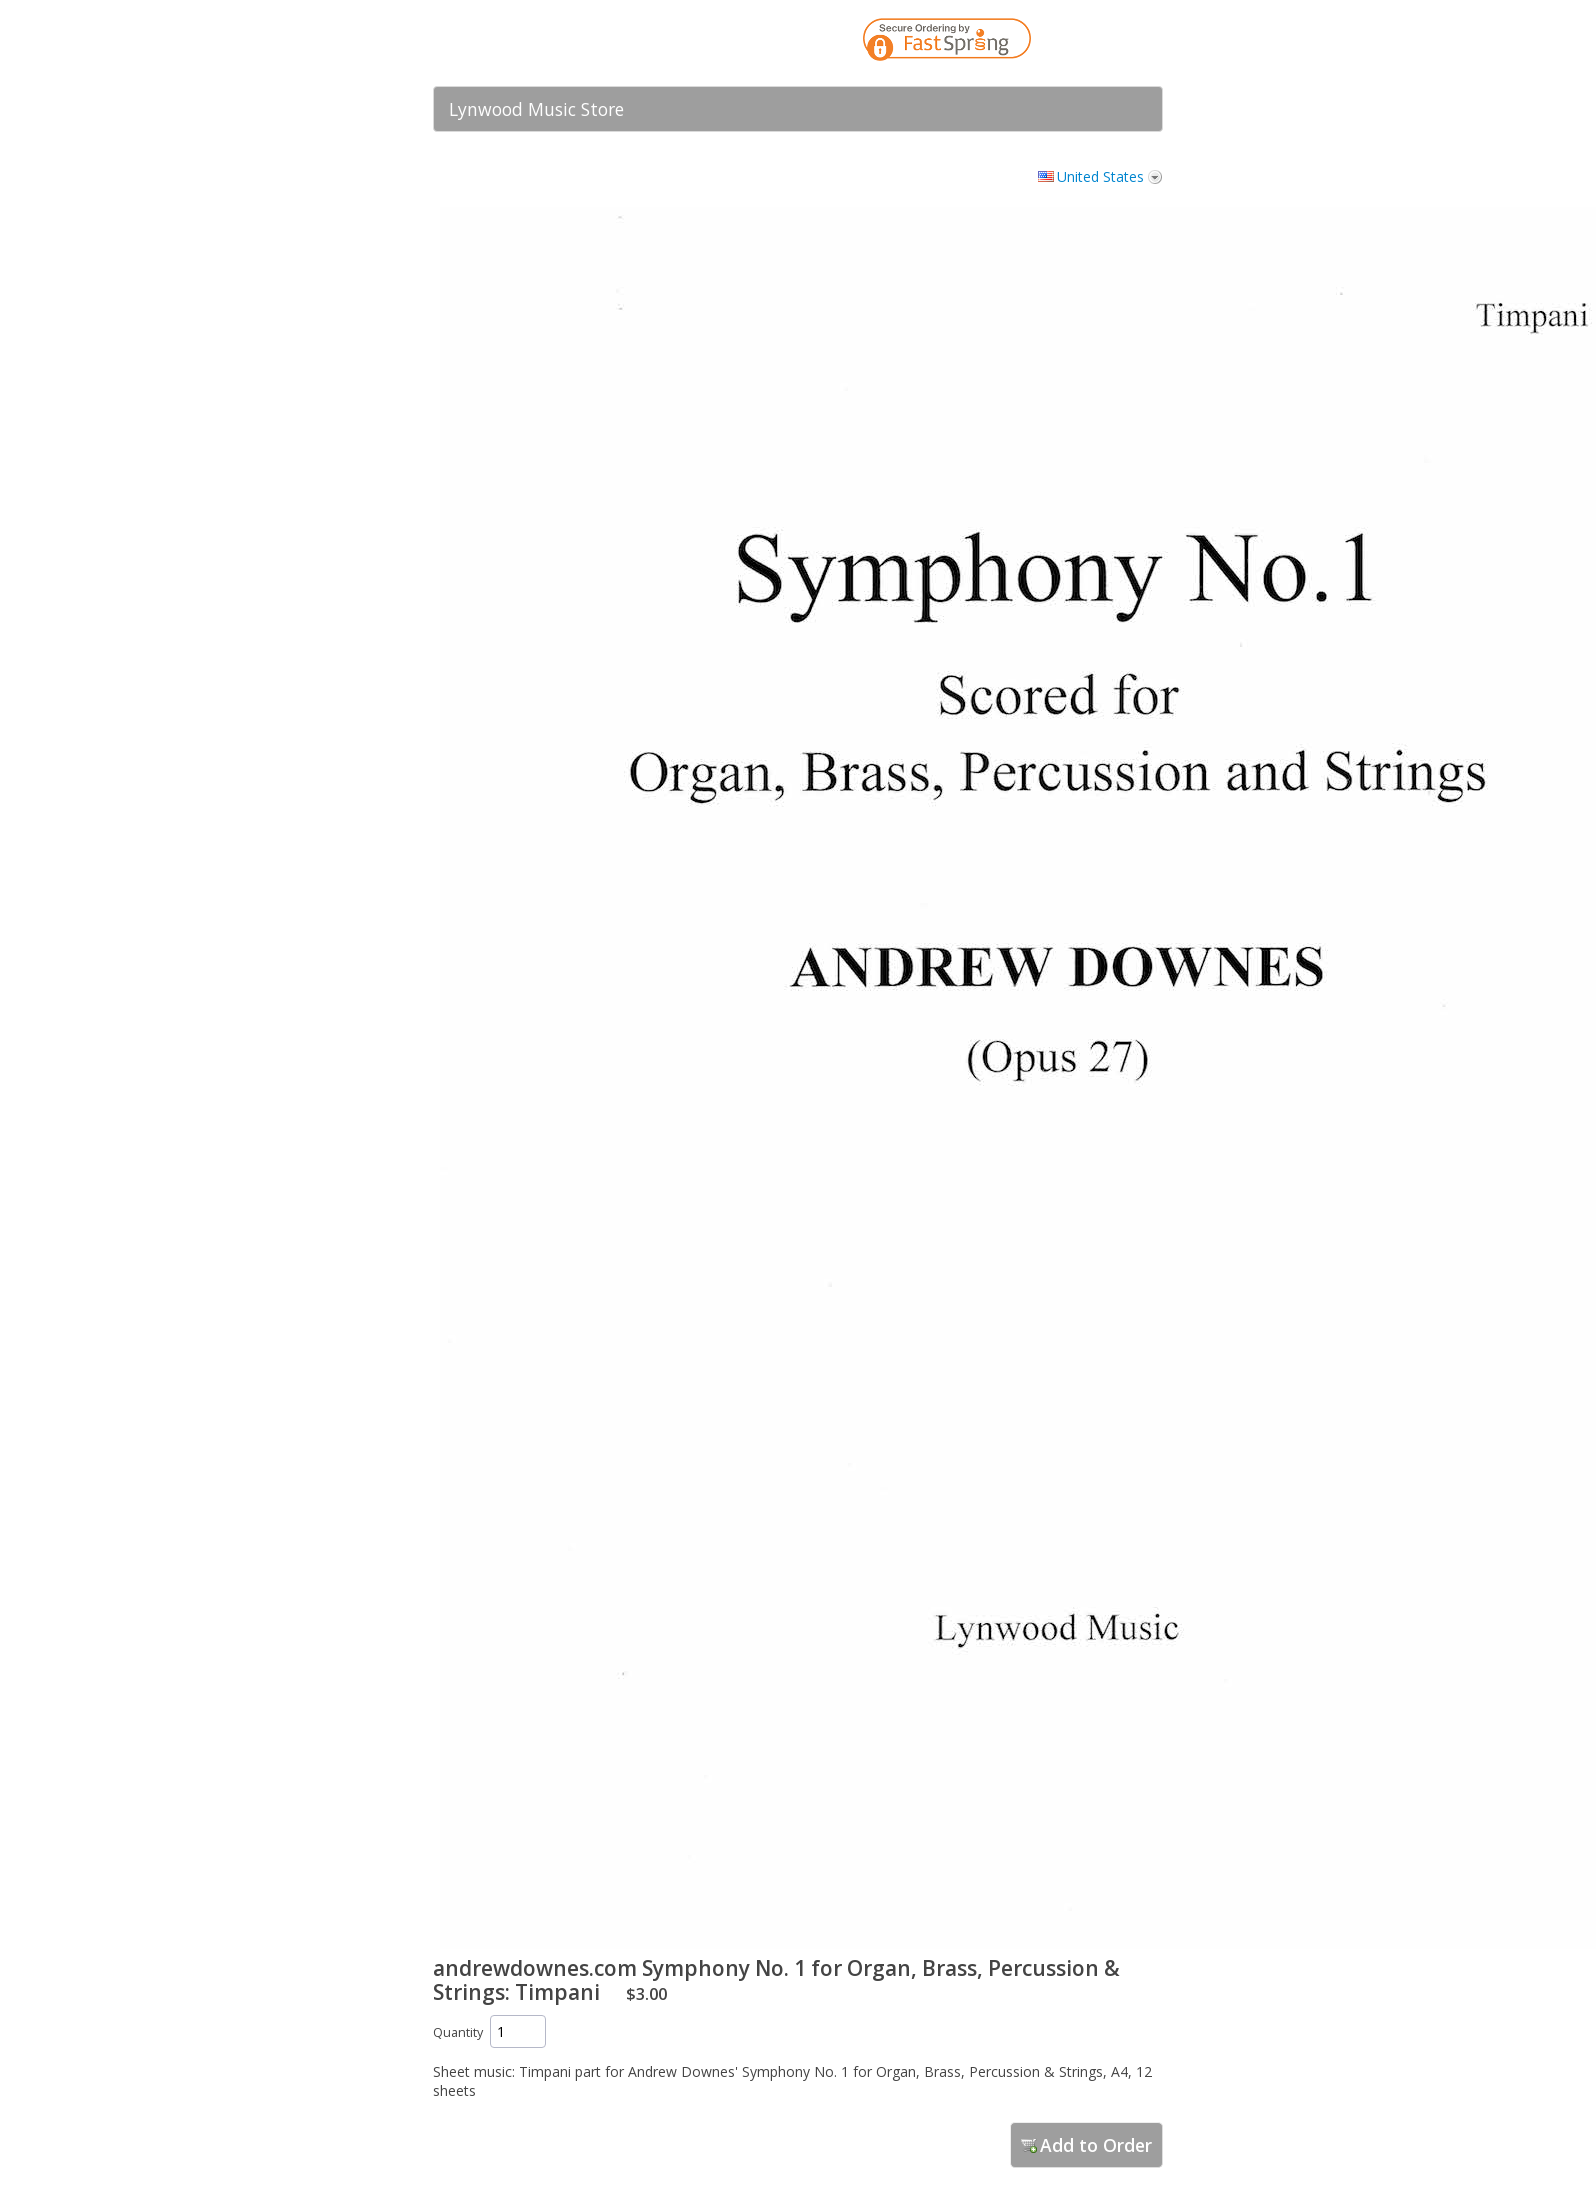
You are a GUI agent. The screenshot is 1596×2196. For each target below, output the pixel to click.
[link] (1108, 43)
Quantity (458, 2032)
